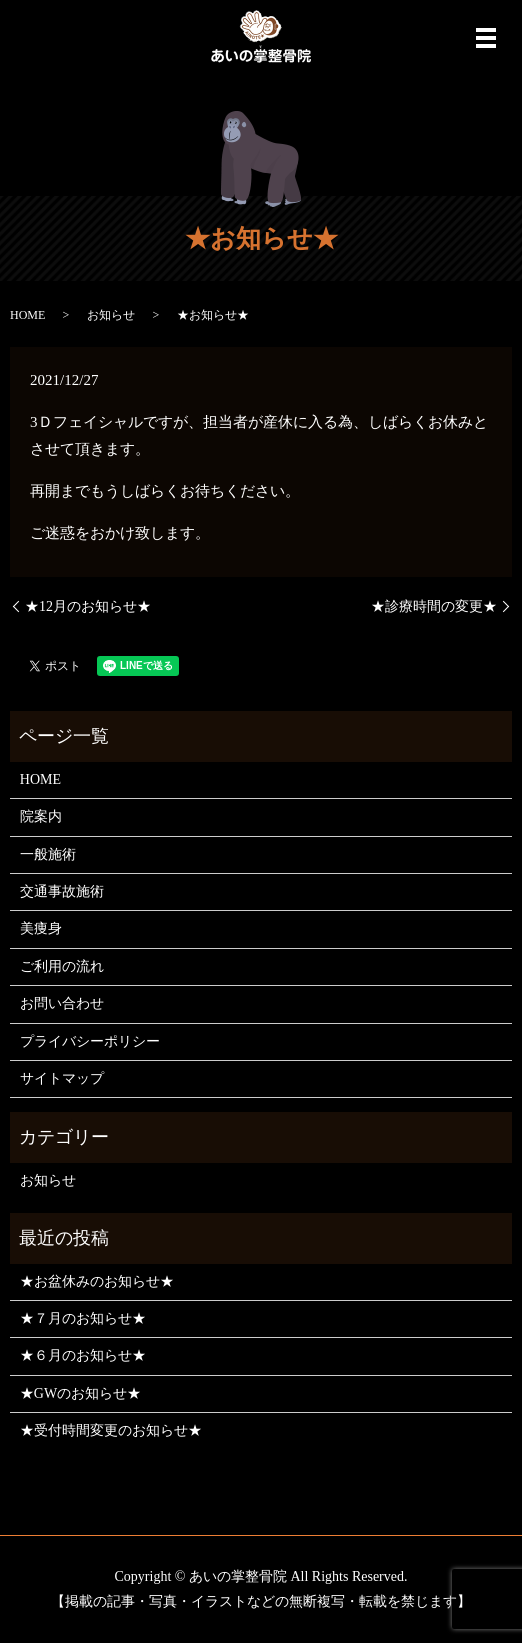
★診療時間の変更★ (434, 606)
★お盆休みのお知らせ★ (97, 1281)
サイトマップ (62, 1078)
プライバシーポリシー (90, 1041)
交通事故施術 (62, 891)
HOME (27, 315)
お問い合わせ (62, 1003)
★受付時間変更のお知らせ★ (111, 1430)
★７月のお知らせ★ (83, 1318)
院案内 (41, 816)
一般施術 (48, 854)
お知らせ (111, 315)
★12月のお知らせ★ (88, 606)
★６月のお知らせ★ (83, 1355)
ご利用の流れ (62, 966)
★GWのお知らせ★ (80, 1393)
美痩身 (41, 928)
